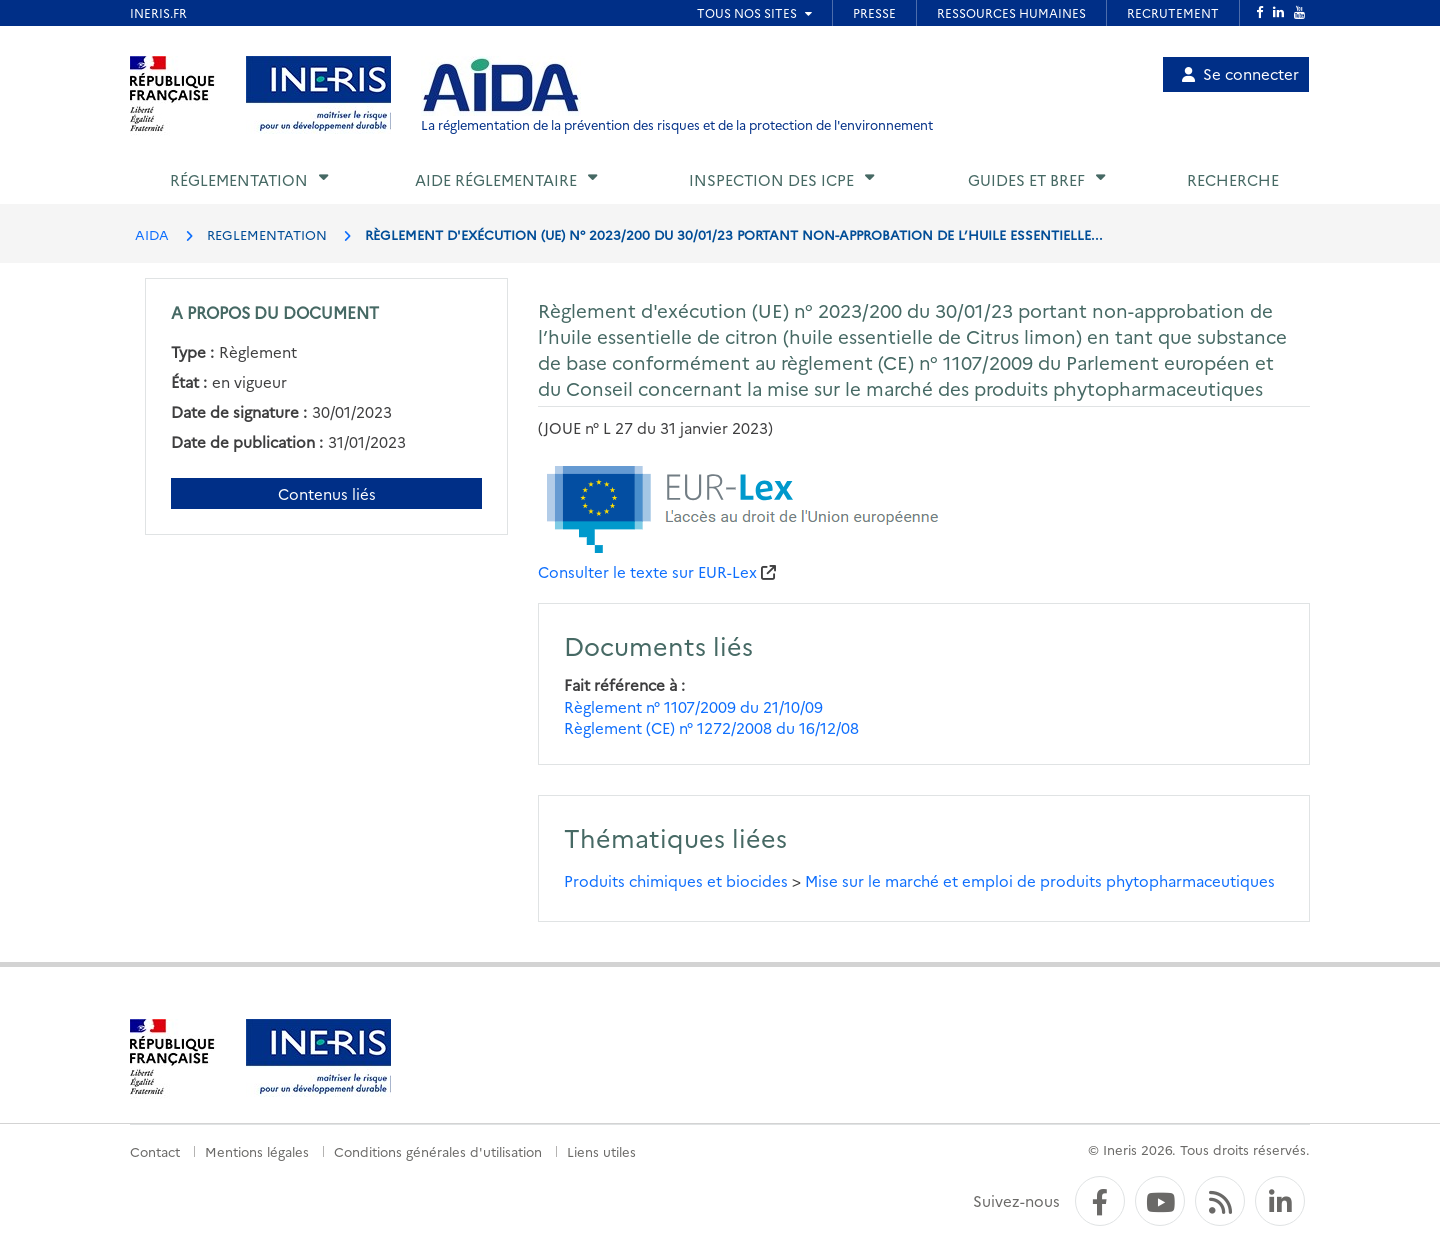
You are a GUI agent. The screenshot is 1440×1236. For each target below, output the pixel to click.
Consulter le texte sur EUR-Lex (647, 571)
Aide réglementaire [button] (496, 179)
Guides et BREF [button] (1026, 179)
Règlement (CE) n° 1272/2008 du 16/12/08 (711, 727)
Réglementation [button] (239, 179)
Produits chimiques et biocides (676, 880)
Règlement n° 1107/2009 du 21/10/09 (693, 706)
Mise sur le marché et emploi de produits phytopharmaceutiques (1040, 880)
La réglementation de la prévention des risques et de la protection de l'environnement (677, 124)
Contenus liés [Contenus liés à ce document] (327, 493)
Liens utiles (601, 1151)
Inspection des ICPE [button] (771, 179)
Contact (155, 1151)
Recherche (1233, 179)
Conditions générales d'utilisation (438, 1151)
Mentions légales (257, 1151)
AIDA (152, 234)
